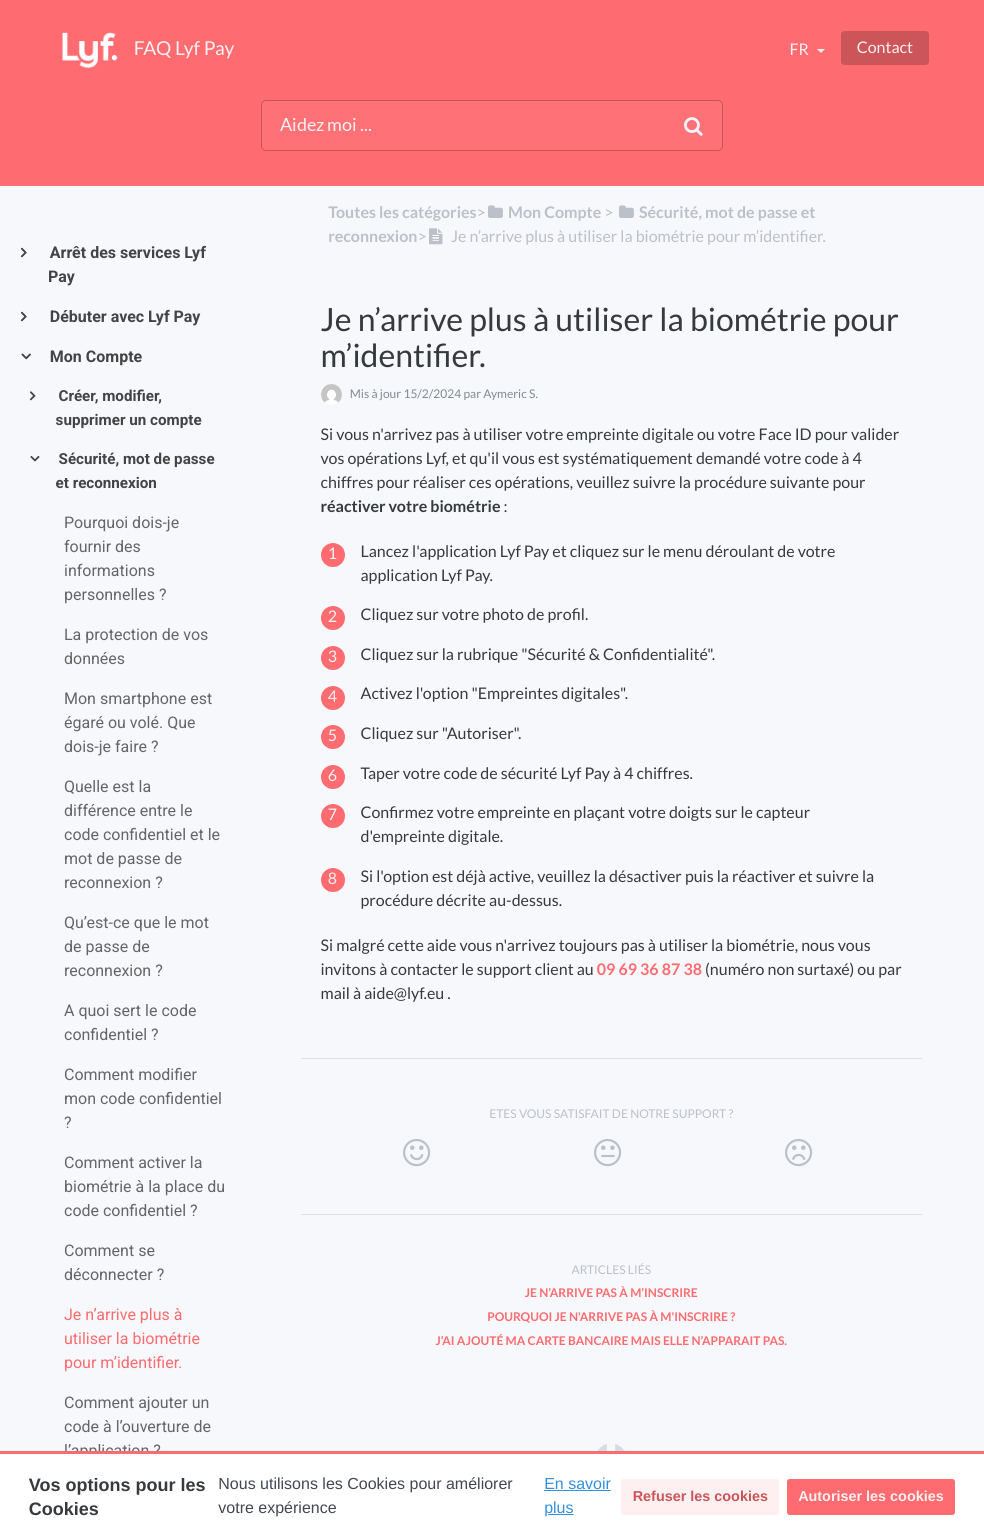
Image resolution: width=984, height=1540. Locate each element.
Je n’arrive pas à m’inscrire (611, 1292)
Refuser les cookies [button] (700, 1497)
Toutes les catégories (402, 212)
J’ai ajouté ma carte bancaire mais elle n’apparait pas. (611, 1340)
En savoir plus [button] (577, 1496)
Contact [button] (885, 47)
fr (800, 49)
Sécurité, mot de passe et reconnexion (135, 471)
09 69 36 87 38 (649, 969)
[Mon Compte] (543, 212)
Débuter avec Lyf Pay (124, 316)
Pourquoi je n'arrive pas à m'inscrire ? (611, 1316)
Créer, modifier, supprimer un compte (129, 408)
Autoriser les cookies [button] (871, 1497)
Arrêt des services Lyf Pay (127, 264)
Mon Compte (95, 356)
